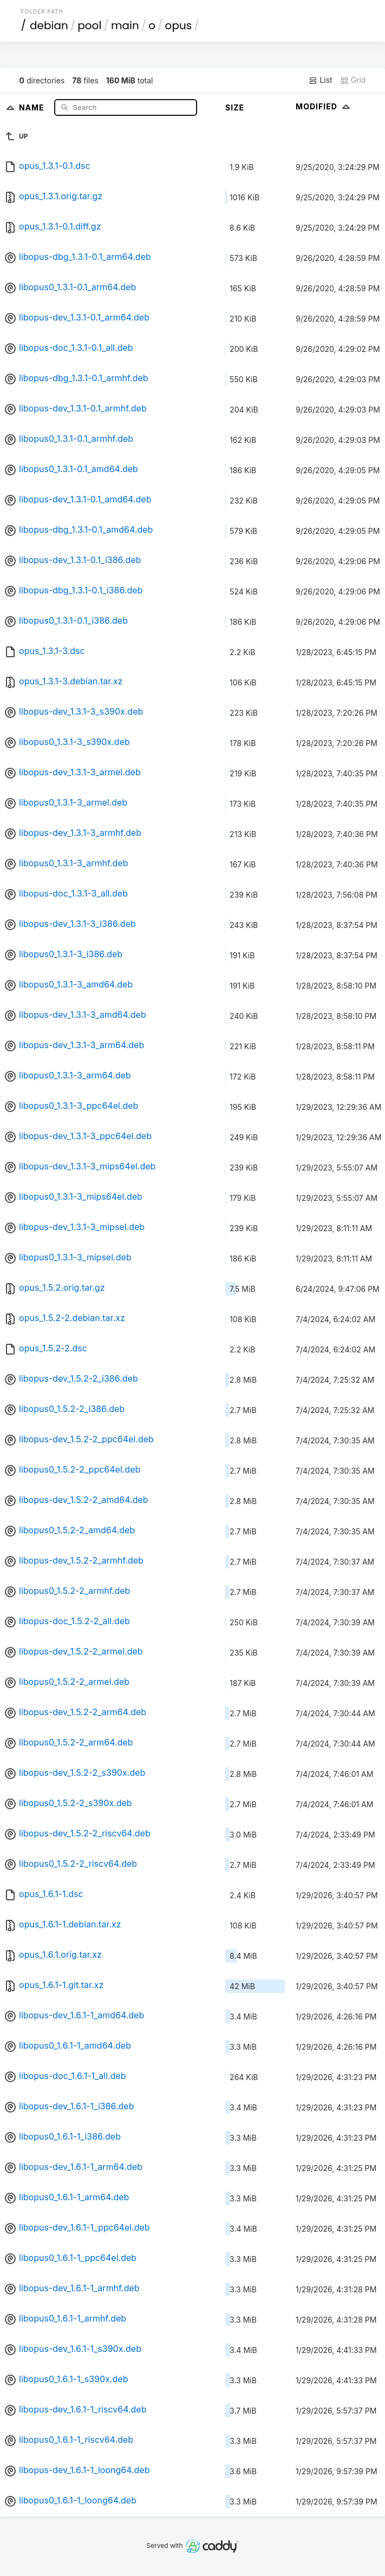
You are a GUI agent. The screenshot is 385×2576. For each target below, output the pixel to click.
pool (89, 25)
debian (49, 25)
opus (178, 25)
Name (33, 107)
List (320, 80)
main (125, 25)
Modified (324, 106)
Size (234, 107)
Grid (353, 80)
